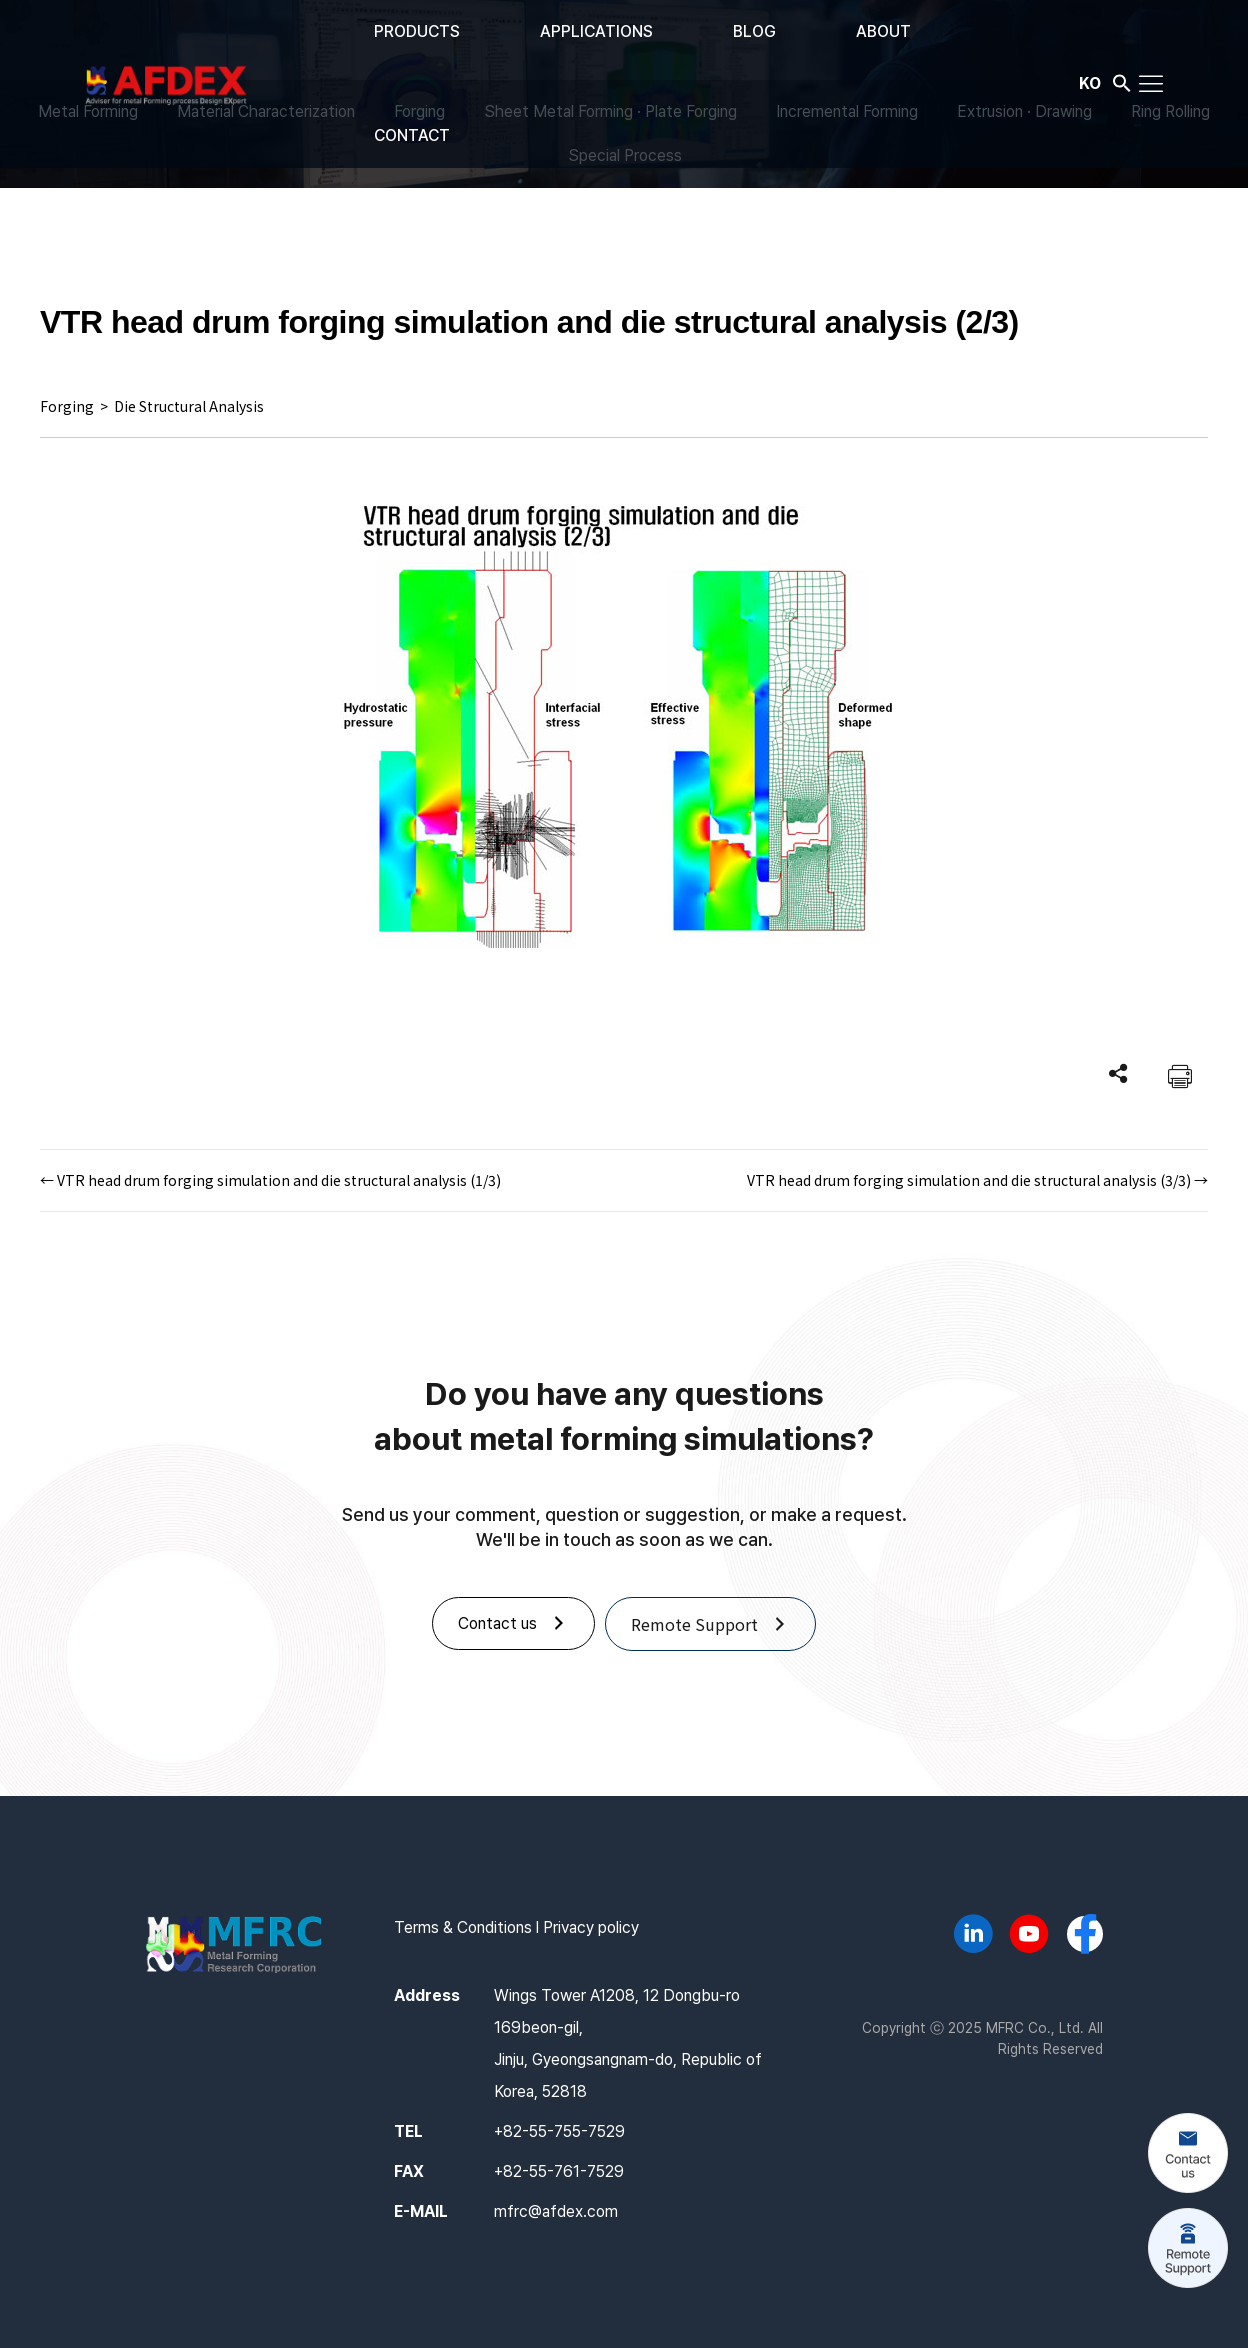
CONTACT (412, 135)
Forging (67, 406)
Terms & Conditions (463, 1927)
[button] (1122, 87)
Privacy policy (591, 1927)
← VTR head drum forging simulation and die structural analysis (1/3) (270, 1180)
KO (1090, 82)
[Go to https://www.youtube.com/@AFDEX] (1029, 1937)
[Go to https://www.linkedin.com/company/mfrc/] (973, 1937)
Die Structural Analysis (189, 406)
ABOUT (883, 31)
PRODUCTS (417, 31)
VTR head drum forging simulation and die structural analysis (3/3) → (977, 1180)
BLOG (754, 31)
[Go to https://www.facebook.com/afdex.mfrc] (1085, 1936)
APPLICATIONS (596, 31)
